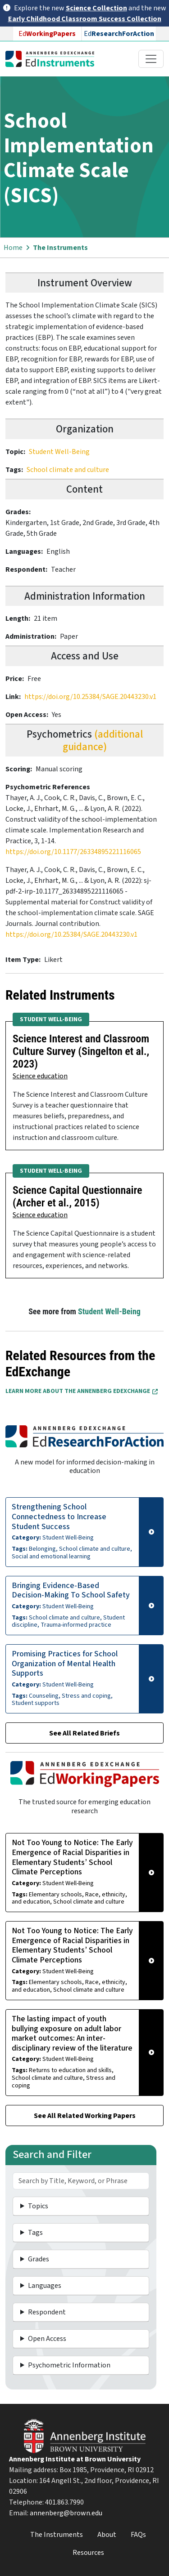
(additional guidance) (103, 740)
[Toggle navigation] (151, 59)
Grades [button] (38, 2259)
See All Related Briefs (84, 1733)
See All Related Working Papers (85, 2116)
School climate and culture (68, 470)
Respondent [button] (47, 2312)
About (106, 2535)
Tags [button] (35, 2233)
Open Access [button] (47, 2339)
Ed (47, 34)
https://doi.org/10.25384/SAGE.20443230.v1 (90, 697)
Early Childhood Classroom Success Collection (84, 19)
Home (13, 248)
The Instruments (60, 248)
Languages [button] (44, 2286)
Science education (40, 1076)
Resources (88, 2553)
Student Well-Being (59, 452)
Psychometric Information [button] (69, 2365)
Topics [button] (38, 2206)
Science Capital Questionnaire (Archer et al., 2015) (77, 1196)
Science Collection (96, 8)
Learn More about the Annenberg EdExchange (81, 1391)
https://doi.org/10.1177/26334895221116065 (73, 852)
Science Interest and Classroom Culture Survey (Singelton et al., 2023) (81, 1051)
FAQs (138, 2535)
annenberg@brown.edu (66, 2513)
